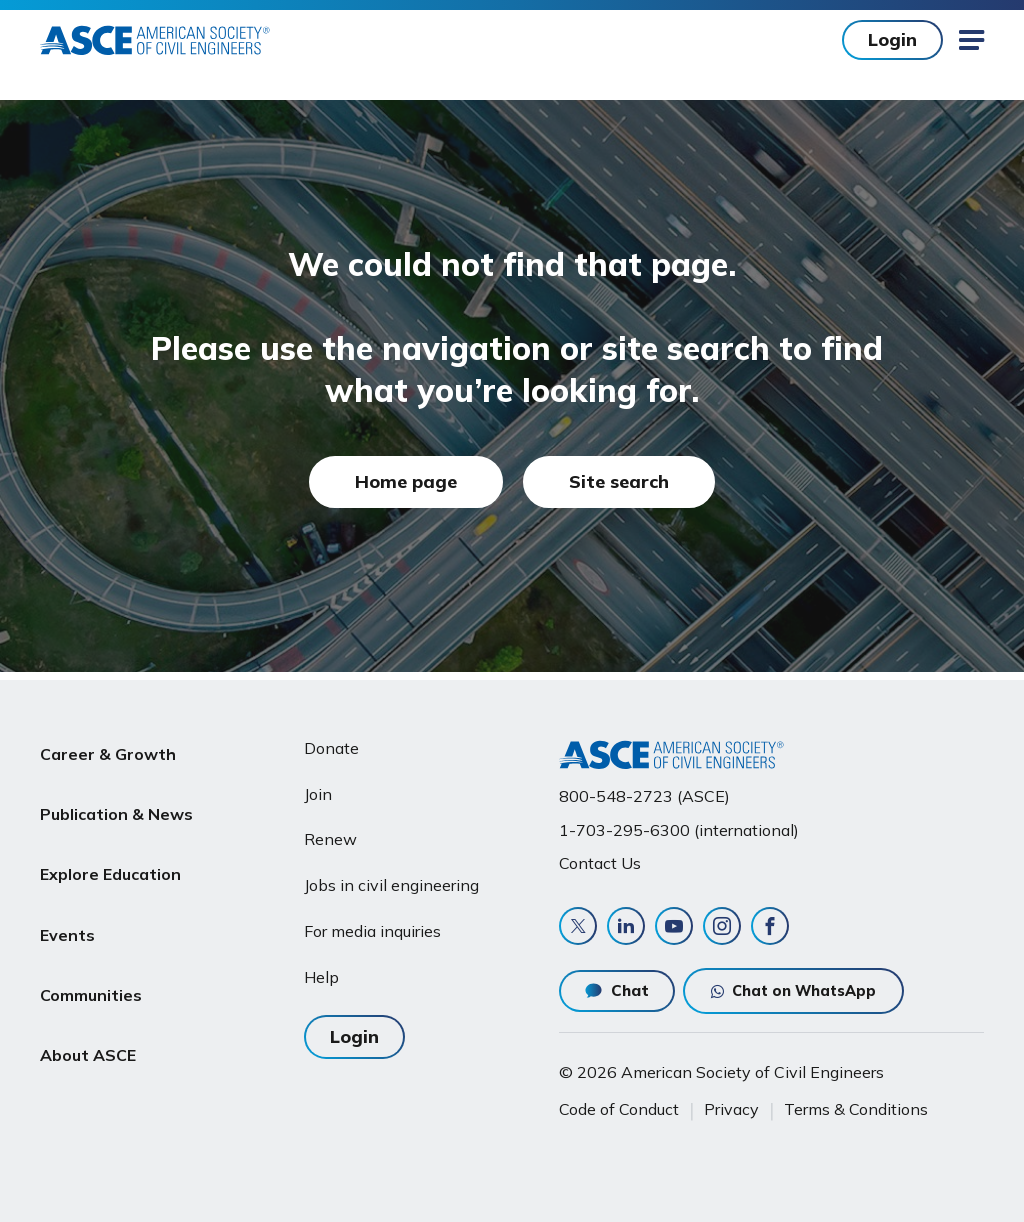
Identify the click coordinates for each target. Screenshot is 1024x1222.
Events (67, 883)
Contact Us (600, 855)
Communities (91, 931)
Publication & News (116, 788)
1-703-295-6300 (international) (679, 822)
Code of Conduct (619, 1109)
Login (892, 39)
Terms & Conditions (856, 1109)
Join (318, 786)
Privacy (731, 1109)
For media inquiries (372, 923)
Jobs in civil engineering (391, 877)
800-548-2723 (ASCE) (644, 788)
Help (321, 969)
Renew (330, 831)
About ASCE (88, 979)
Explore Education (110, 835)
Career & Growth (108, 740)
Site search (619, 481)
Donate (331, 740)
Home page (406, 481)
